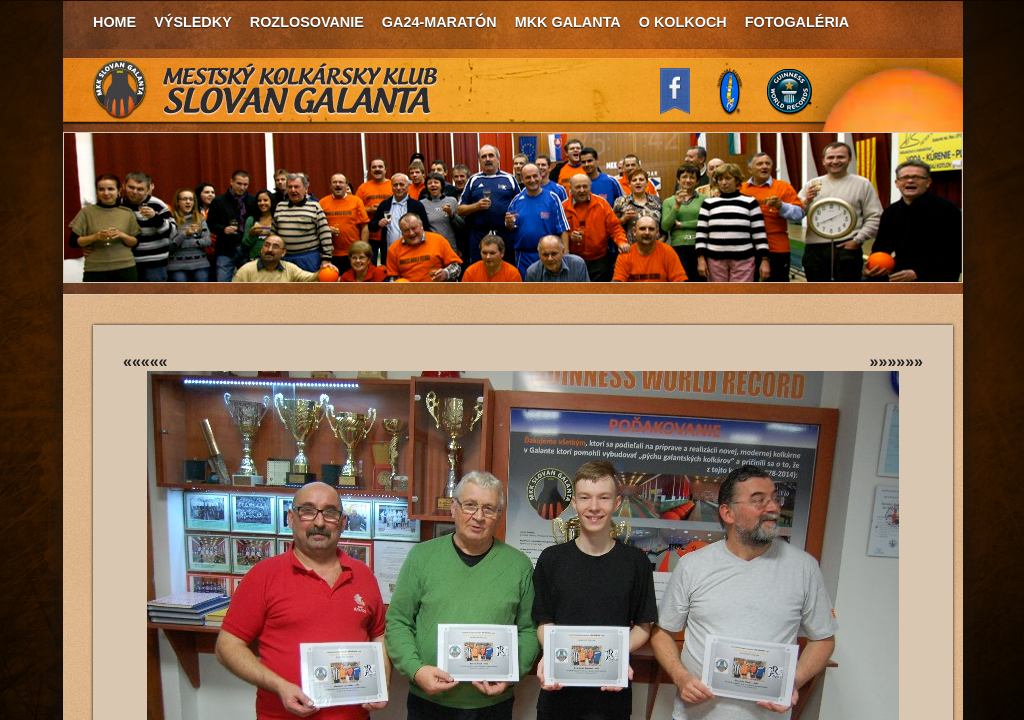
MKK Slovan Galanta (266, 90)
